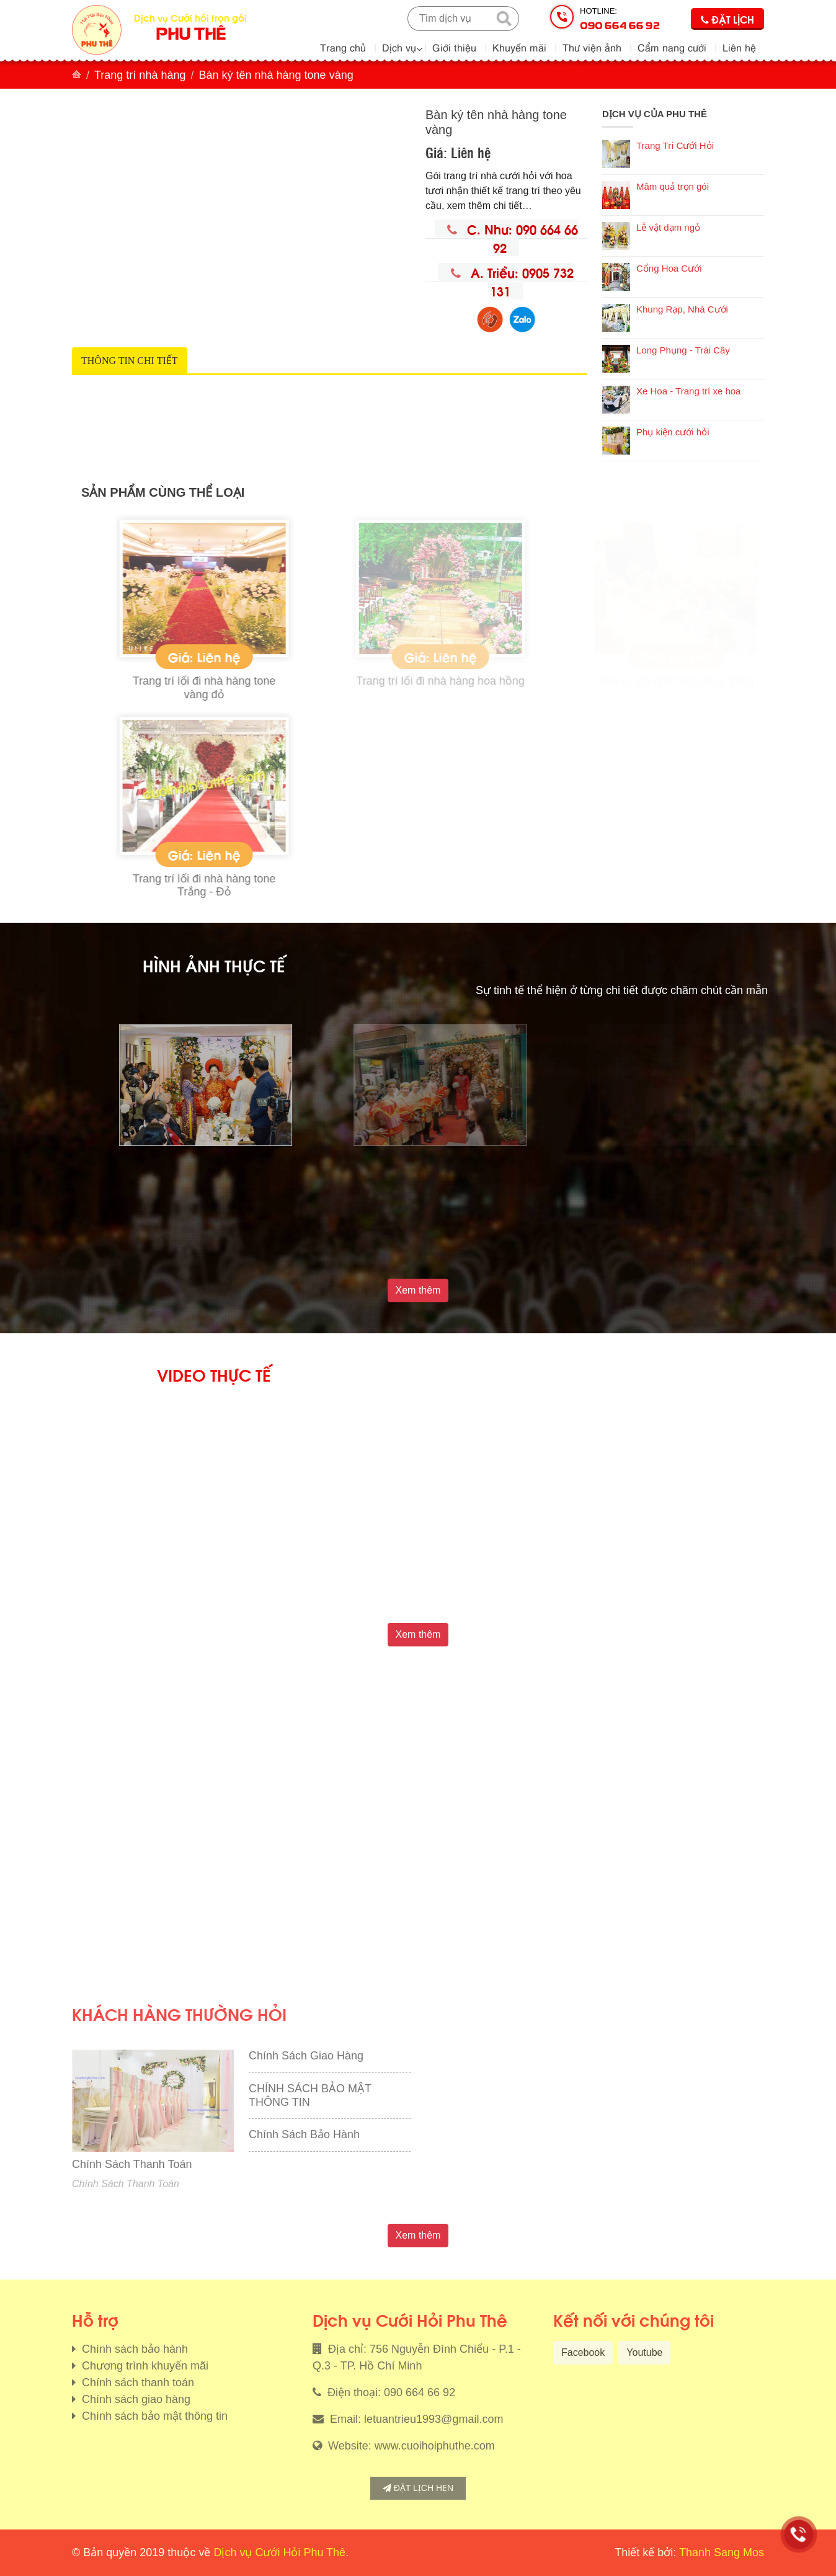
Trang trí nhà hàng (139, 75)
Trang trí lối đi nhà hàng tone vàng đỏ (327, 688)
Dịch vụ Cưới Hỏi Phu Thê (279, 2552)
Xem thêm (418, 1290)
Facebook (583, 2352)
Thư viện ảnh (592, 47)
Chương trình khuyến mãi (143, 2366)
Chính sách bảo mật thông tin (153, 2416)
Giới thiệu (454, 47)
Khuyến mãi (519, 47)
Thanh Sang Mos (721, 2552)
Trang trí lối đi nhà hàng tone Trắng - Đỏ (327, 886)
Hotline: (620, 19)
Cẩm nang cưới (672, 47)
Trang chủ (343, 47)
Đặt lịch (727, 19)
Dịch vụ (399, 47)
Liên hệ (739, 47)
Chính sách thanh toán (136, 2382)
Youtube (644, 2352)
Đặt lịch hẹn (418, 2488)
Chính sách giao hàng (134, 2399)
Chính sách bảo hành (133, 2349)
